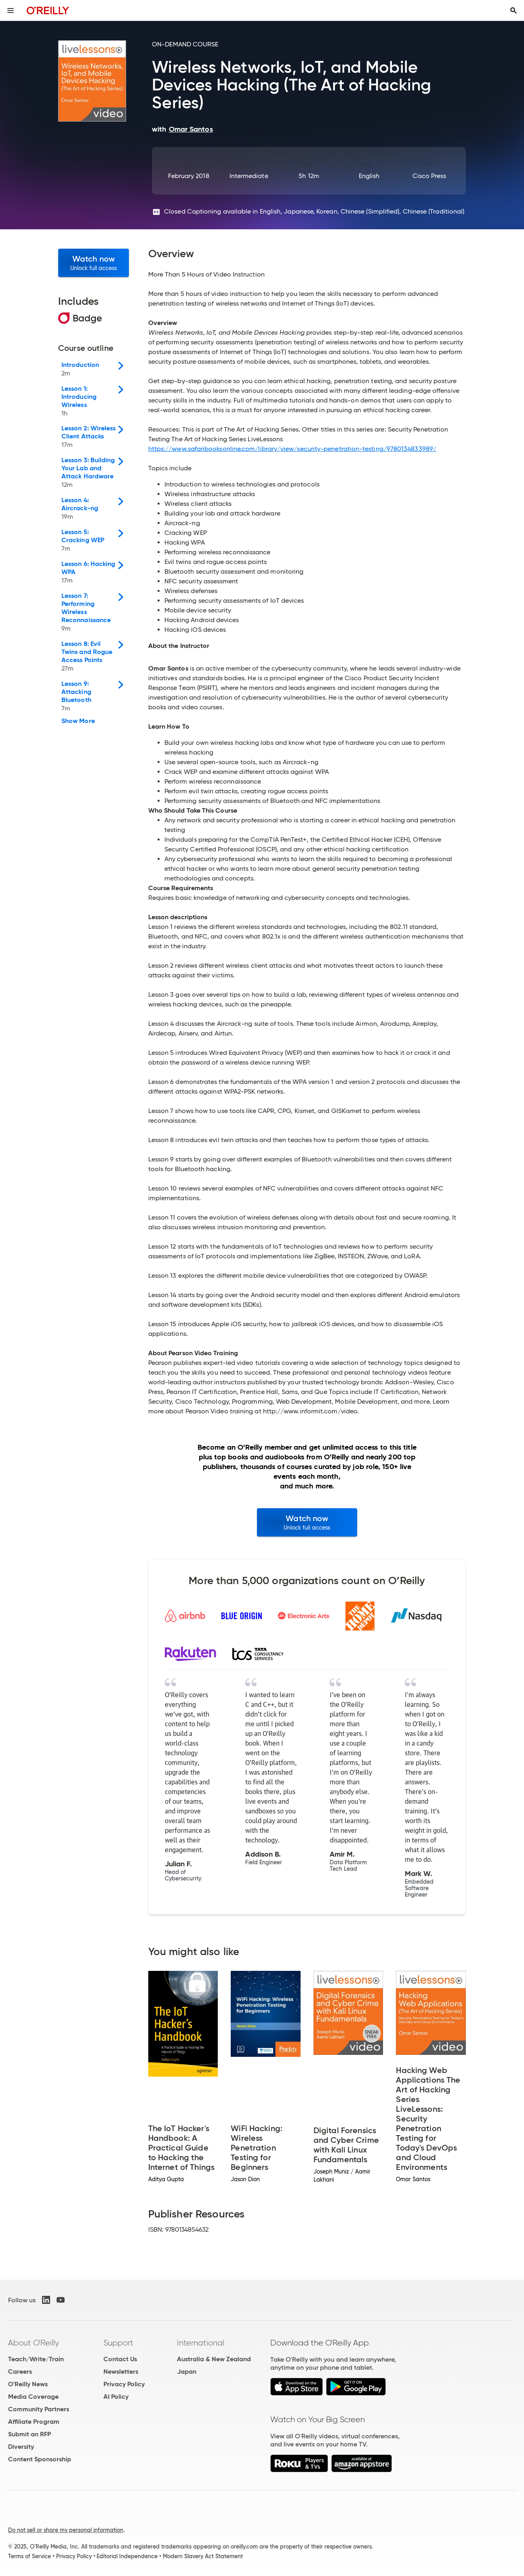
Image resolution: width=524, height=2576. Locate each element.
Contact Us (120, 2359)
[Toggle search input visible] (513, 10)
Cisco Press (429, 176)
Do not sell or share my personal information (65, 2530)
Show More (78, 721)
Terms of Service (29, 2556)
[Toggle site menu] (10, 10)
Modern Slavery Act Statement (203, 2556)
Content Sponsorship (39, 2459)
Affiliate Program (33, 2421)
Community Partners (38, 2409)
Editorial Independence (127, 2556)
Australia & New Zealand (214, 2359)
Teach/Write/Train (36, 2359)
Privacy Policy (124, 2384)
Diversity (21, 2446)
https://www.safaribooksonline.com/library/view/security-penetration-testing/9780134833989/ (292, 449)
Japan (186, 2371)
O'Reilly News (28, 2384)
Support (118, 2343)
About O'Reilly (33, 2343)
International (200, 2343)
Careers (20, 2371)
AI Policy (115, 2396)
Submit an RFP (29, 2434)
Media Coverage (33, 2396)
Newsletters (120, 2371)
